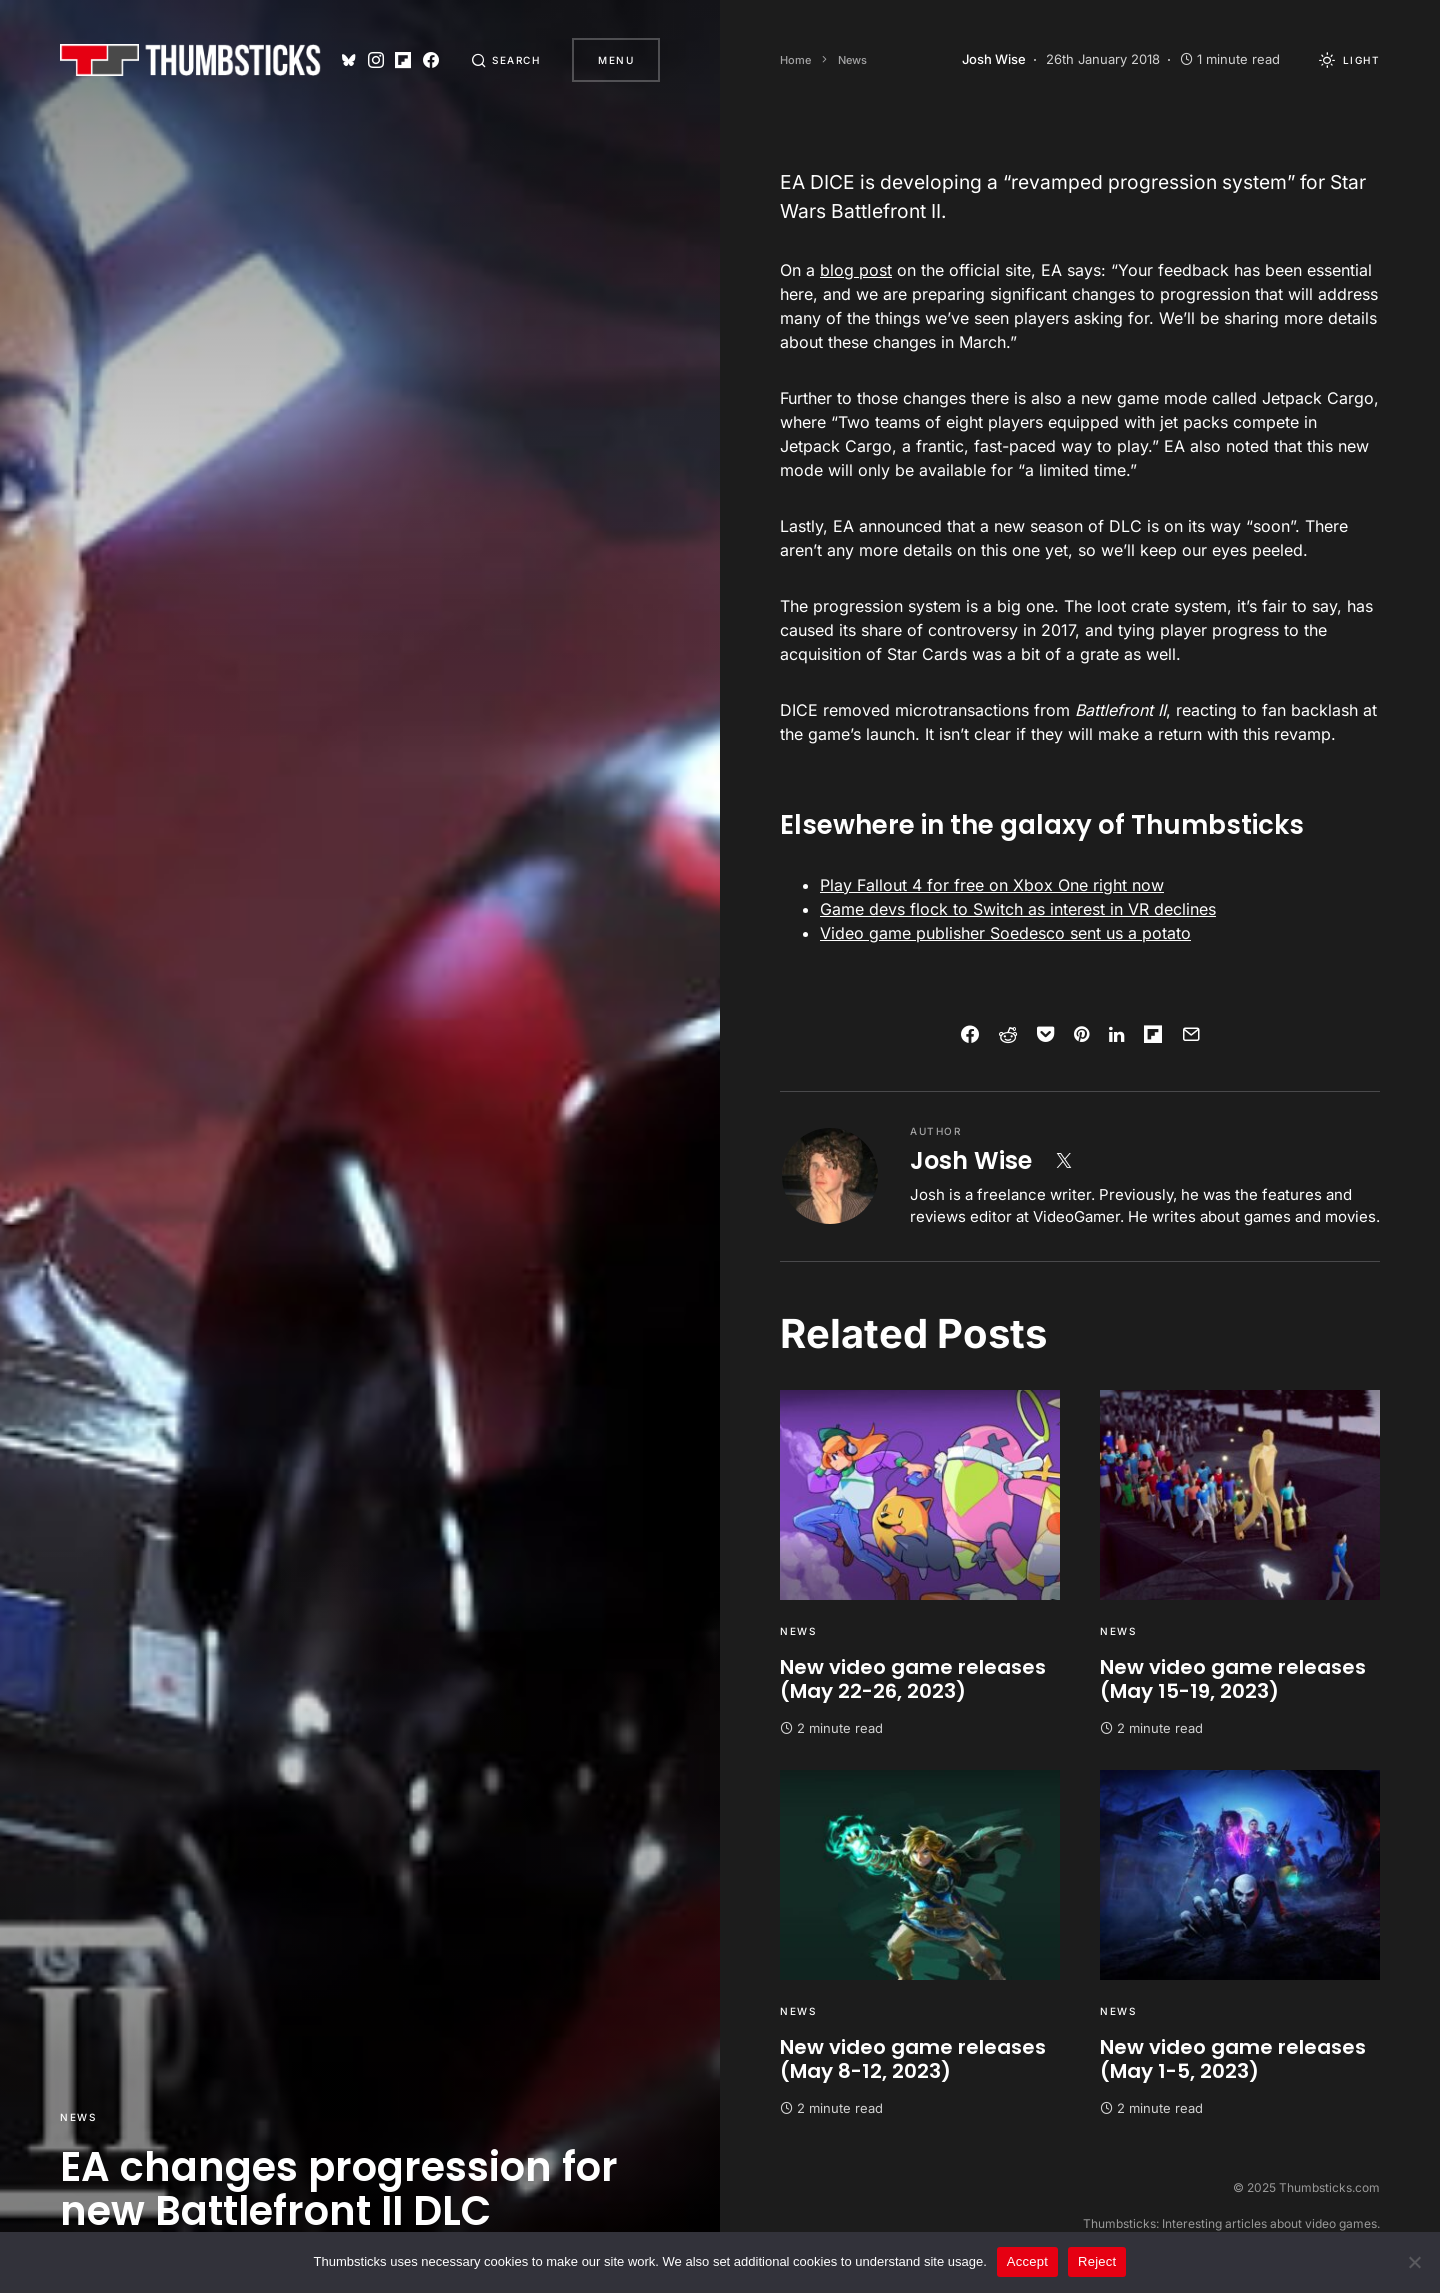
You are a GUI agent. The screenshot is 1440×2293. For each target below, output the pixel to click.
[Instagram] (376, 60)
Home (795, 60)
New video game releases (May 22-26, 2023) (913, 1679)
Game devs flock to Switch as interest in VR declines (1018, 909)
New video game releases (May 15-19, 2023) (1233, 1679)
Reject (1097, 2261)
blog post (856, 270)
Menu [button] (616, 60)
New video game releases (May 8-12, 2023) (913, 2059)
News (78, 2117)
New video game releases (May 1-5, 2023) (1233, 2059)
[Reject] (1415, 2262)
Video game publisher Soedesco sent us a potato (1005, 933)
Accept (1027, 2261)
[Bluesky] (349, 60)
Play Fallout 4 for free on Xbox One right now (992, 885)
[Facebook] (431, 60)
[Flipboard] (403, 60)
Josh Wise (971, 1160)
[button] (506, 60)
